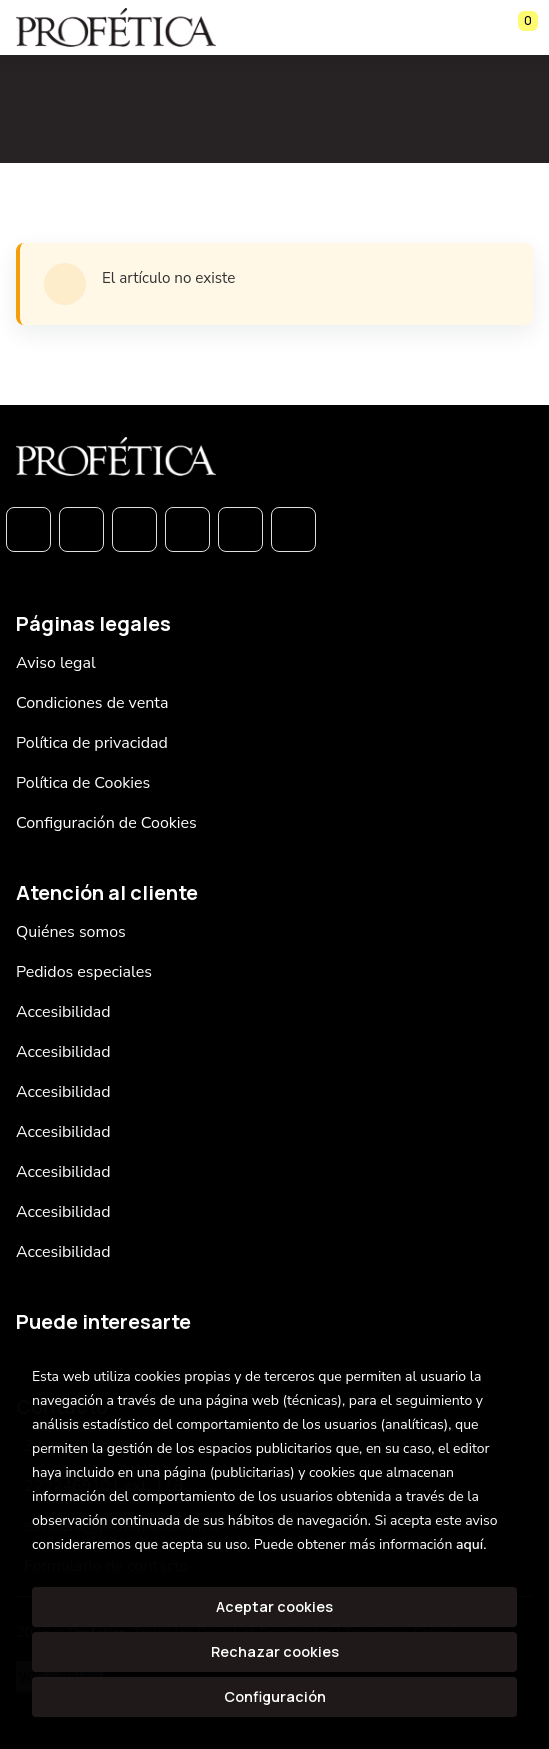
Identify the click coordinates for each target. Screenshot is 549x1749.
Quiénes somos (71, 932)
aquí (469, 1544)
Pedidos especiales (84, 972)
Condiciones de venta (92, 703)
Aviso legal (56, 663)
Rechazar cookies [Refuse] (275, 1651)
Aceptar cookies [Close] (274, 1606)
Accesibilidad (63, 1012)
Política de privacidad (92, 743)
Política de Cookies (83, 783)
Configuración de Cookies (106, 823)
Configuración (275, 1696)
